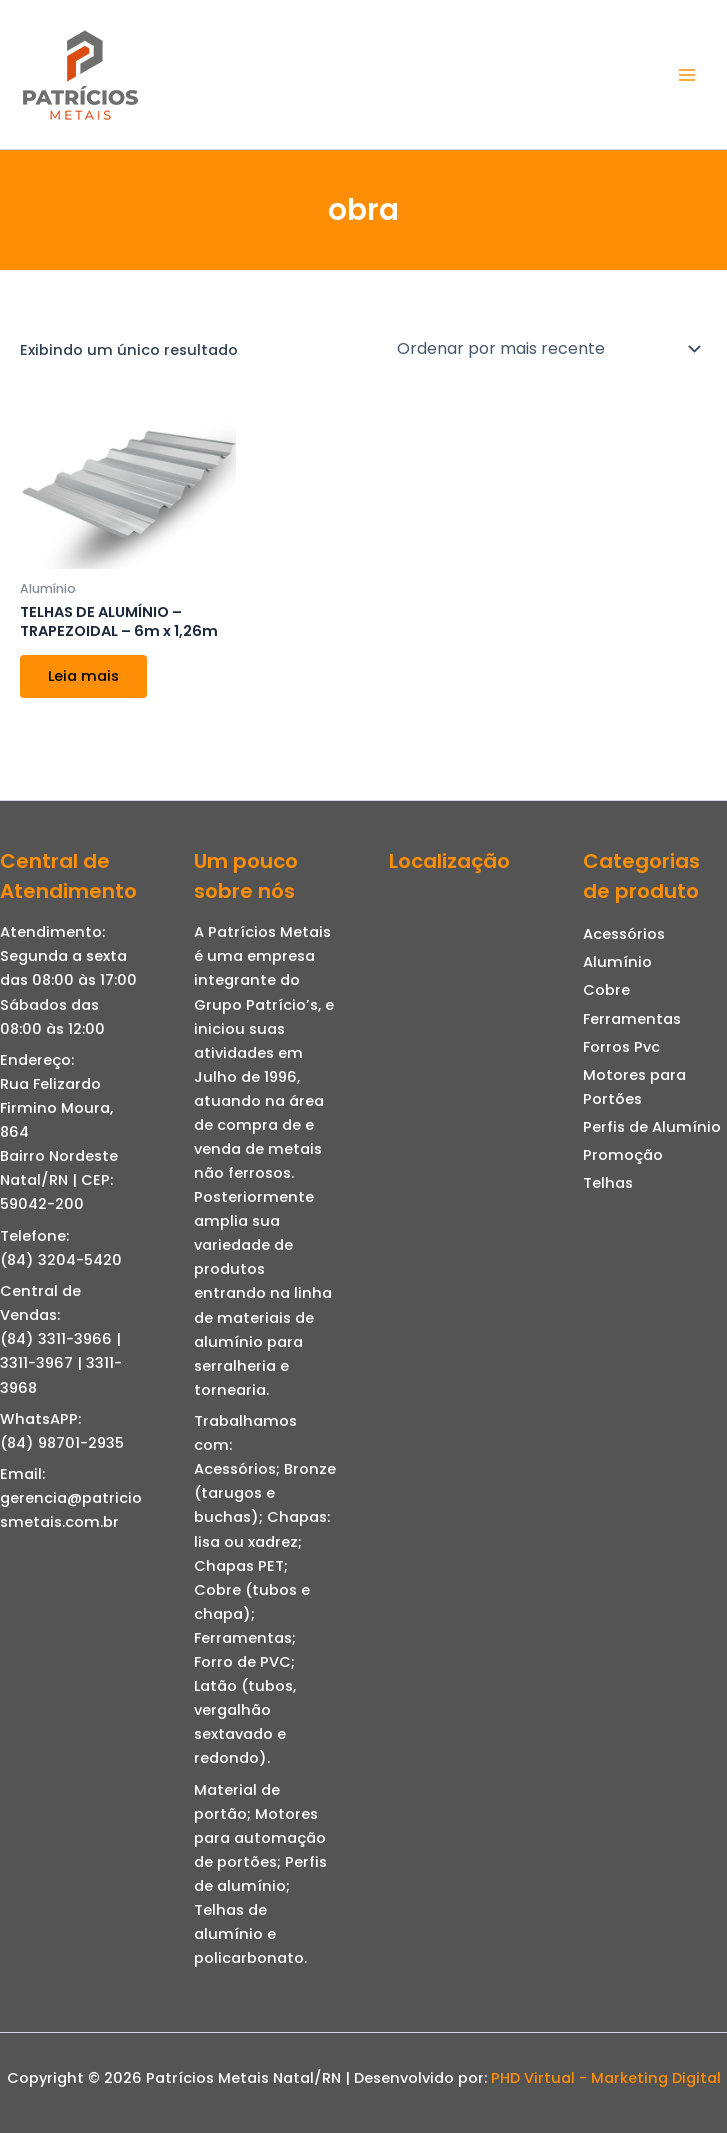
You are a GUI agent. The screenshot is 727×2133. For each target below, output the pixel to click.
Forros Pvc (621, 1047)
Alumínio (617, 962)
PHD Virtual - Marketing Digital (606, 2078)
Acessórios (624, 934)
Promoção (623, 1155)
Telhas (608, 1183)
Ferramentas (632, 1019)
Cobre (606, 990)
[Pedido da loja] (548, 349)
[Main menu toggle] (687, 74)
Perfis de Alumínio (652, 1127)
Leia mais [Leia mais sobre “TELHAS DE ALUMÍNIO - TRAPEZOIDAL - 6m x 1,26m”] (83, 676)
